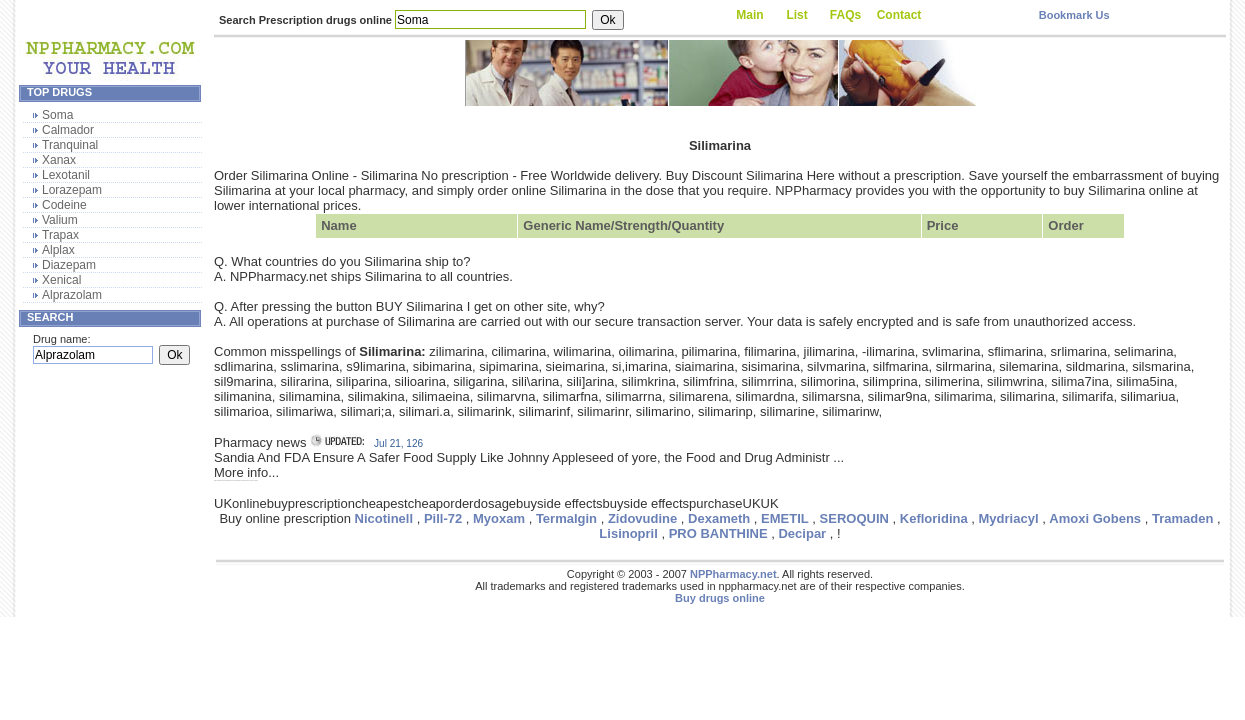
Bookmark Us (1074, 15)
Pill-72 (443, 518)
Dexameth (719, 518)
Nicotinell (384, 518)
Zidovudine (642, 518)
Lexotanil (66, 175)
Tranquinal (70, 145)
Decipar (802, 533)
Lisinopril (628, 533)
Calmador (68, 130)
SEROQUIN (854, 518)
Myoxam (499, 518)
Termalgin (566, 518)
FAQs (845, 15)
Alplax (58, 250)
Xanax (59, 160)
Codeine (64, 205)
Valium (60, 220)
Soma (57, 115)
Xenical (61, 280)
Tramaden (1182, 518)
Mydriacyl (1009, 518)
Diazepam (69, 265)
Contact (899, 15)
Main (749, 15)
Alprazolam (72, 295)
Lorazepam (72, 190)
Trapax (60, 235)
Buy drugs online (720, 598)
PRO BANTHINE (718, 533)
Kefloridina (934, 518)
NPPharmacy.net (733, 574)
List (796, 15)
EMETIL (785, 518)
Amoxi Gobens (1095, 518)
